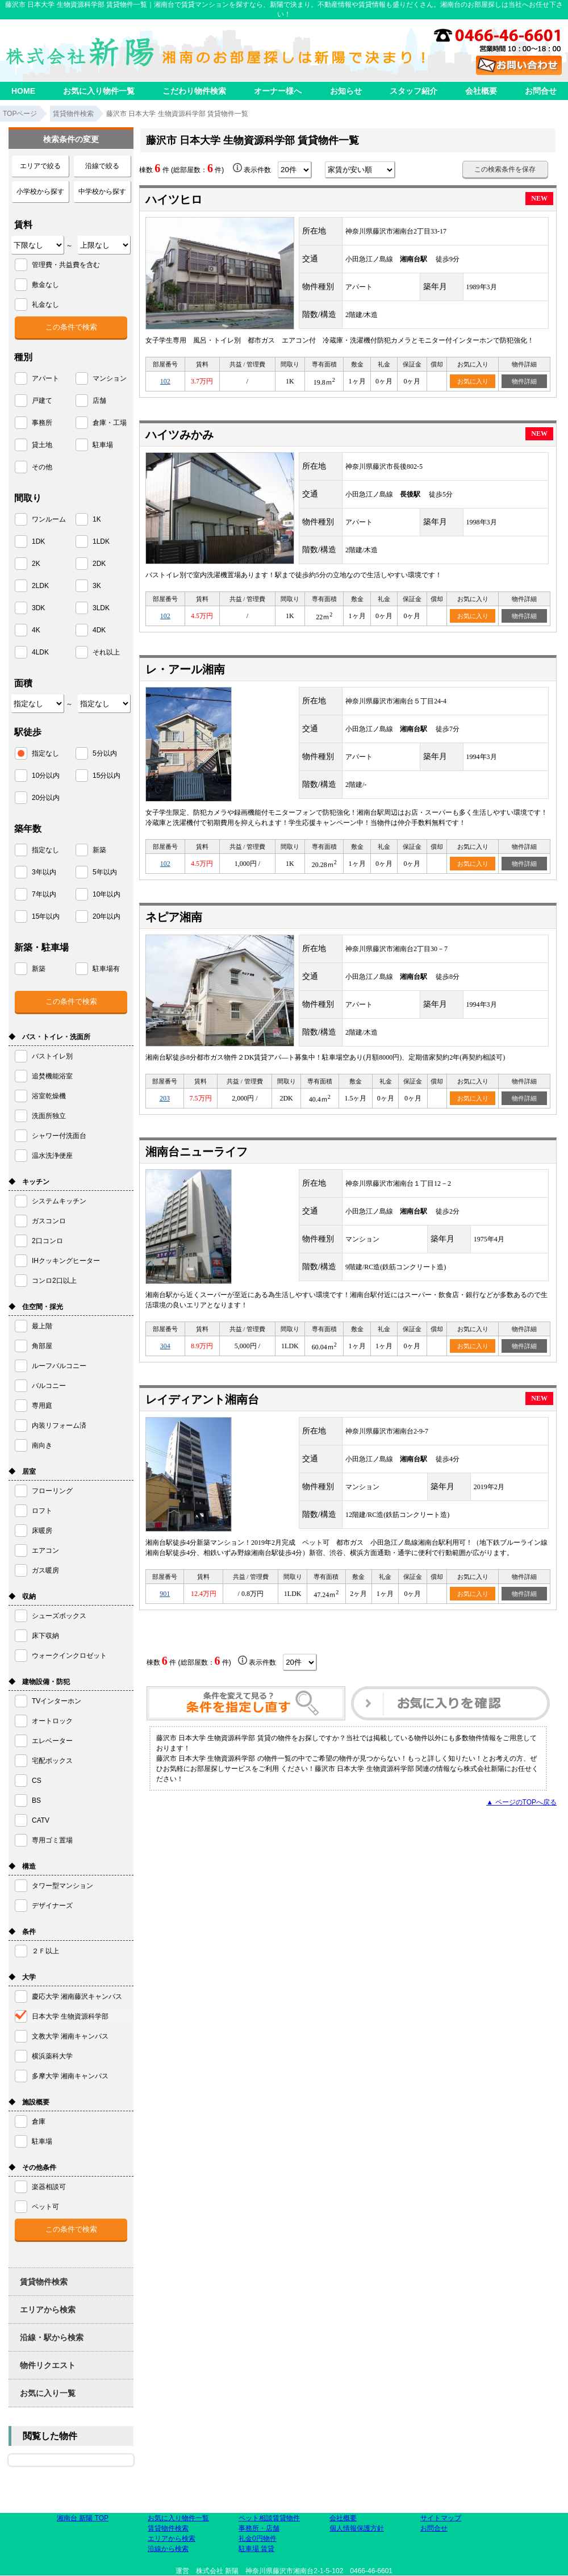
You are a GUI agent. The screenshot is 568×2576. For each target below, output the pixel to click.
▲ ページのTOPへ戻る (521, 1802)
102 (165, 381)
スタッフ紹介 (413, 90)
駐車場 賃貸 (256, 2549)
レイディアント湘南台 (202, 1399)
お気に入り (472, 381)
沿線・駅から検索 (51, 2337)
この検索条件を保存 (505, 169)
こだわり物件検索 (194, 90)
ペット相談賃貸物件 (269, 2518)
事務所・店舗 (259, 2528)
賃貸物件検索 (44, 2281)
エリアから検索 (48, 2309)
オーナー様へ (278, 90)
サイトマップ (440, 2518)
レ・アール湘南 (185, 669)
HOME (23, 90)
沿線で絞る (102, 166)
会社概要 (481, 90)
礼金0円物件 (258, 2538)
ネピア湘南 (173, 917)
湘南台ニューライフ (196, 1151)
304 (165, 1346)
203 (165, 1098)
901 (165, 1594)
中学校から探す (102, 191)
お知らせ (346, 90)
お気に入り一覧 (48, 2393)
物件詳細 (524, 381)
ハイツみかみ (179, 434)
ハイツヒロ (173, 199)
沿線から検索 (168, 2549)
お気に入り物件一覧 (99, 90)
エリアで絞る (40, 166)
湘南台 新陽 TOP (82, 2518)
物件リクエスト (48, 2365)
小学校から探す (40, 191)
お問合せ (541, 90)
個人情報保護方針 (356, 2528)
